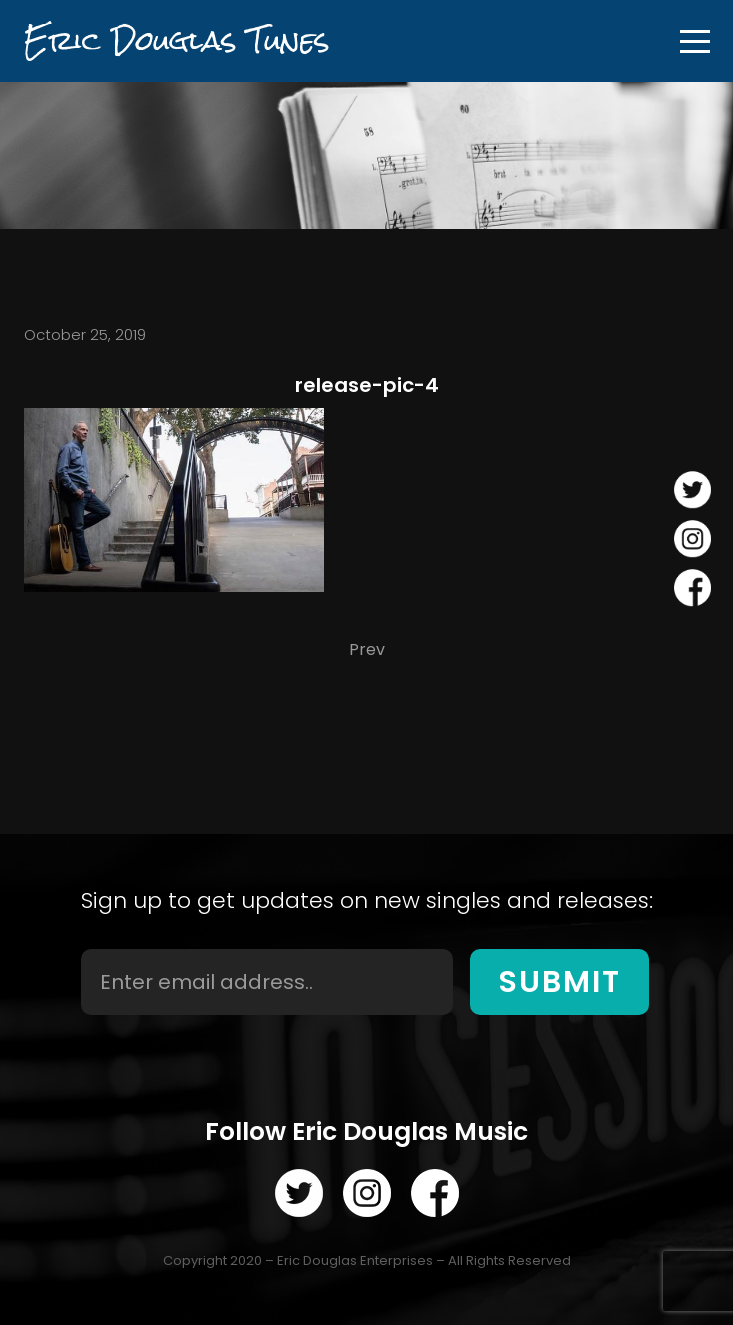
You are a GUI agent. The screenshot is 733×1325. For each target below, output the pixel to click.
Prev (367, 649)
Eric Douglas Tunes (177, 40)
